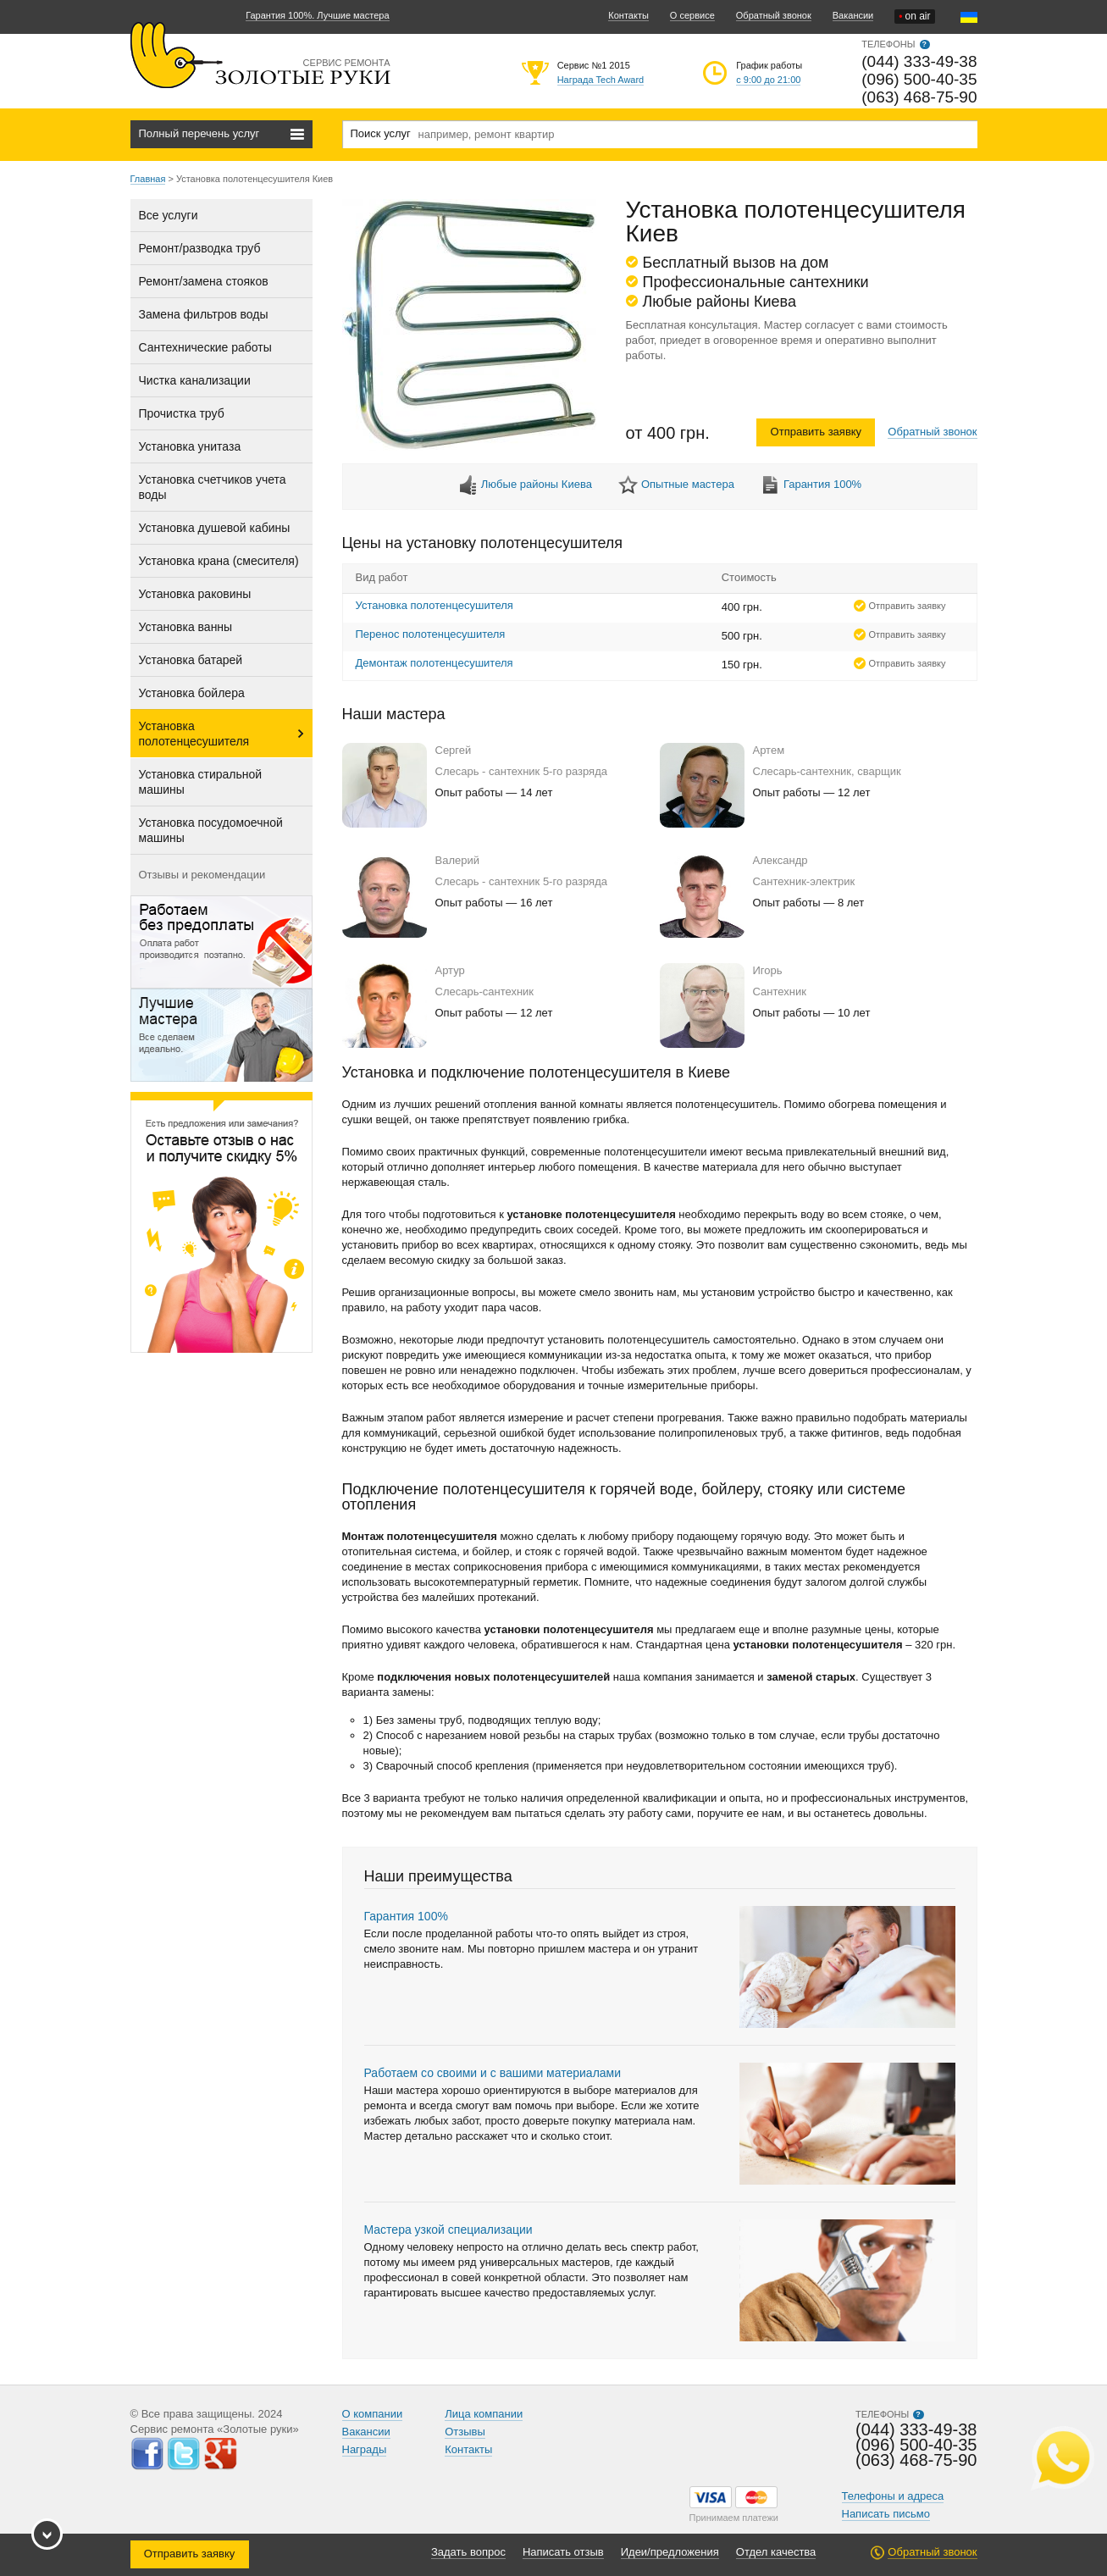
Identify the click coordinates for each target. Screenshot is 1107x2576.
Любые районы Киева (536, 484)
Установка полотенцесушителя (194, 733)
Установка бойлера (192, 693)
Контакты (628, 15)
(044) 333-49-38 (919, 61)
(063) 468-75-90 (919, 97)
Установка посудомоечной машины (211, 830)
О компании (372, 2413)
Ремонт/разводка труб (200, 248)
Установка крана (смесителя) (219, 561)
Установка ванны (186, 627)
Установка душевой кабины (215, 528)
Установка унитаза (190, 446)
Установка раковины (195, 594)
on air (914, 16)
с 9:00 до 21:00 (768, 80)
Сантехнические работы (205, 347)
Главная (148, 179)
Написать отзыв (563, 2552)
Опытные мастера (687, 484)
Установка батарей (191, 660)
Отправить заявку (816, 431)
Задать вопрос (468, 2552)
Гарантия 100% (822, 484)
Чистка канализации (195, 380)
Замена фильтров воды (203, 314)
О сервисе (692, 15)
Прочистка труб (181, 413)
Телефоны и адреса (893, 2496)
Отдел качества (776, 2552)
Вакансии (853, 15)
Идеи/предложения (670, 2552)
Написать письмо (886, 2513)
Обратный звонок (773, 15)
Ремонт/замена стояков (203, 281)
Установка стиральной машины (201, 781)
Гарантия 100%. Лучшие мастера (317, 15)
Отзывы (465, 2431)
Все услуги (168, 215)
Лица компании (484, 2413)
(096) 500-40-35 (919, 79)
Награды (364, 2449)
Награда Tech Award (601, 80)
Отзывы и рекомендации (202, 874)
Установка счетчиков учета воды (212, 487)
